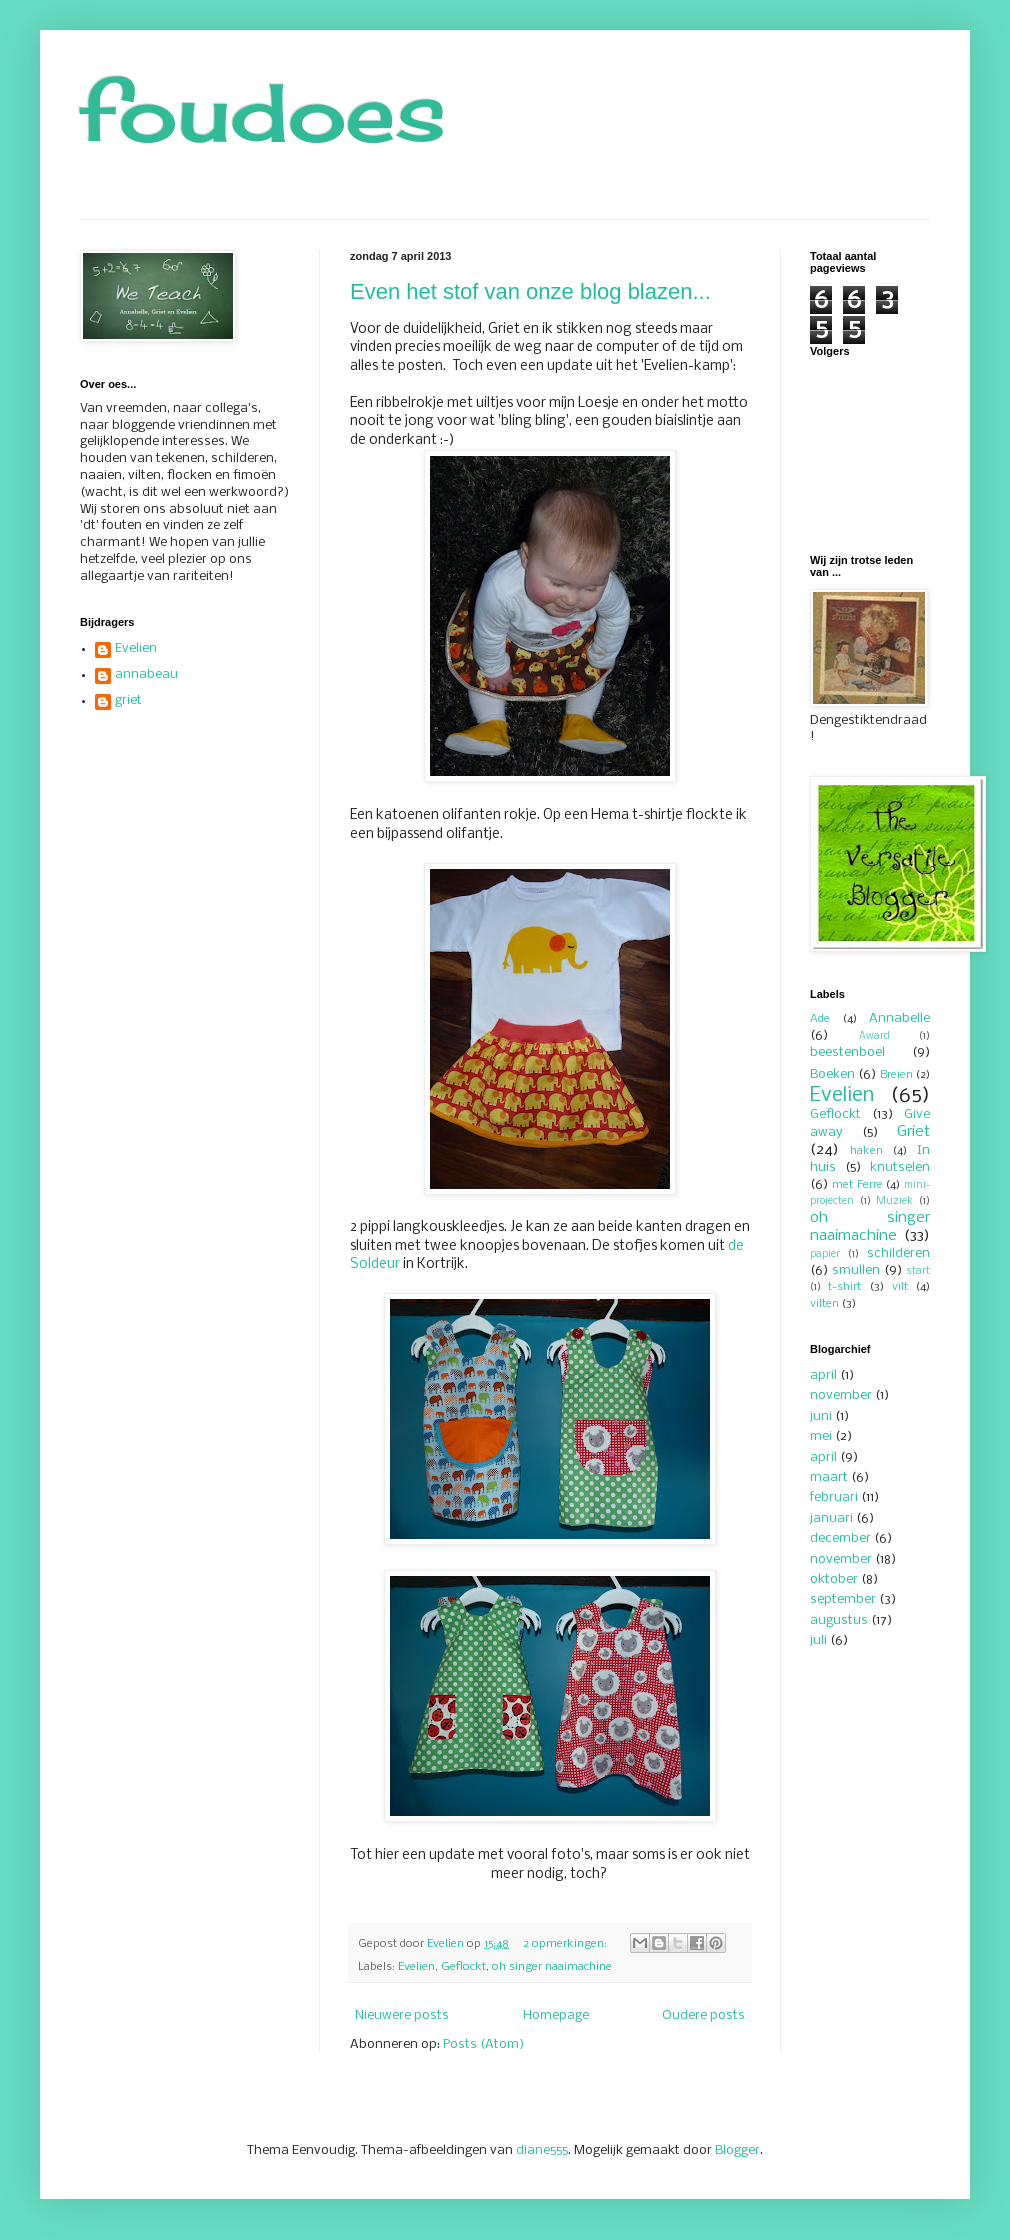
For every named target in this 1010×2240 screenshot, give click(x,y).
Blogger (737, 2150)
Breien (896, 1075)
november (841, 1395)
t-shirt (844, 1287)
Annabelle (899, 1018)
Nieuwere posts (402, 2015)
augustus (839, 1620)
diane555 (542, 2150)
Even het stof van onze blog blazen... (530, 291)
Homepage (556, 2015)
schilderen (898, 1253)
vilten (824, 1304)
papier (825, 1254)
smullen (856, 1270)
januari (831, 1518)
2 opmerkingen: (566, 1944)
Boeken (832, 1074)
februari (834, 1497)
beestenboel (847, 1052)
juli (818, 1640)
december (840, 1538)
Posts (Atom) (483, 2044)
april (823, 1375)
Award (874, 1036)
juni (821, 1416)
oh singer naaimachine (552, 1967)
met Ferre (857, 1185)
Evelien (416, 1967)
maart (829, 1477)
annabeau (146, 674)
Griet (913, 1132)
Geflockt (463, 1967)
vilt (900, 1287)
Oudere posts (703, 2015)
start (918, 1271)
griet (128, 700)
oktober (834, 1579)
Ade (820, 1019)
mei (821, 1436)
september (843, 1599)
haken (866, 1151)
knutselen (900, 1167)
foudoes (263, 112)
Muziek (894, 1201)
